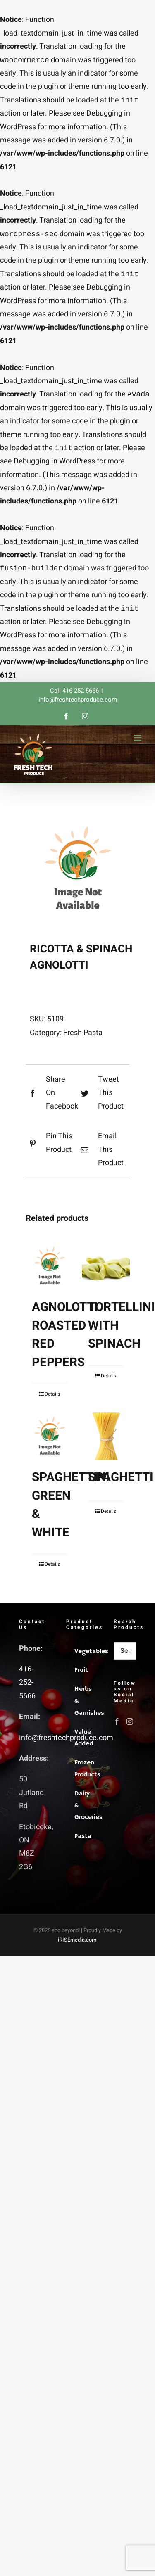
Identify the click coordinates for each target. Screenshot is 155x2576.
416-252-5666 (27, 1689)
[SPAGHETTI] (106, 1443)
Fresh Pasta (83, 1039)
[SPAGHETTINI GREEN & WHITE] (50, 1443)
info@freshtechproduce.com (77, 706)
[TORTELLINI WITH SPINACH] (106, 1272)
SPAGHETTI (120, 1484)
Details (52, 1400)
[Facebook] (117, 1728)
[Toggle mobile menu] (138, 744)
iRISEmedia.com (77, 1946)
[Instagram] (129, 1728)
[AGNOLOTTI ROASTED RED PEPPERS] (50, 1272)
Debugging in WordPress (54, 466)
